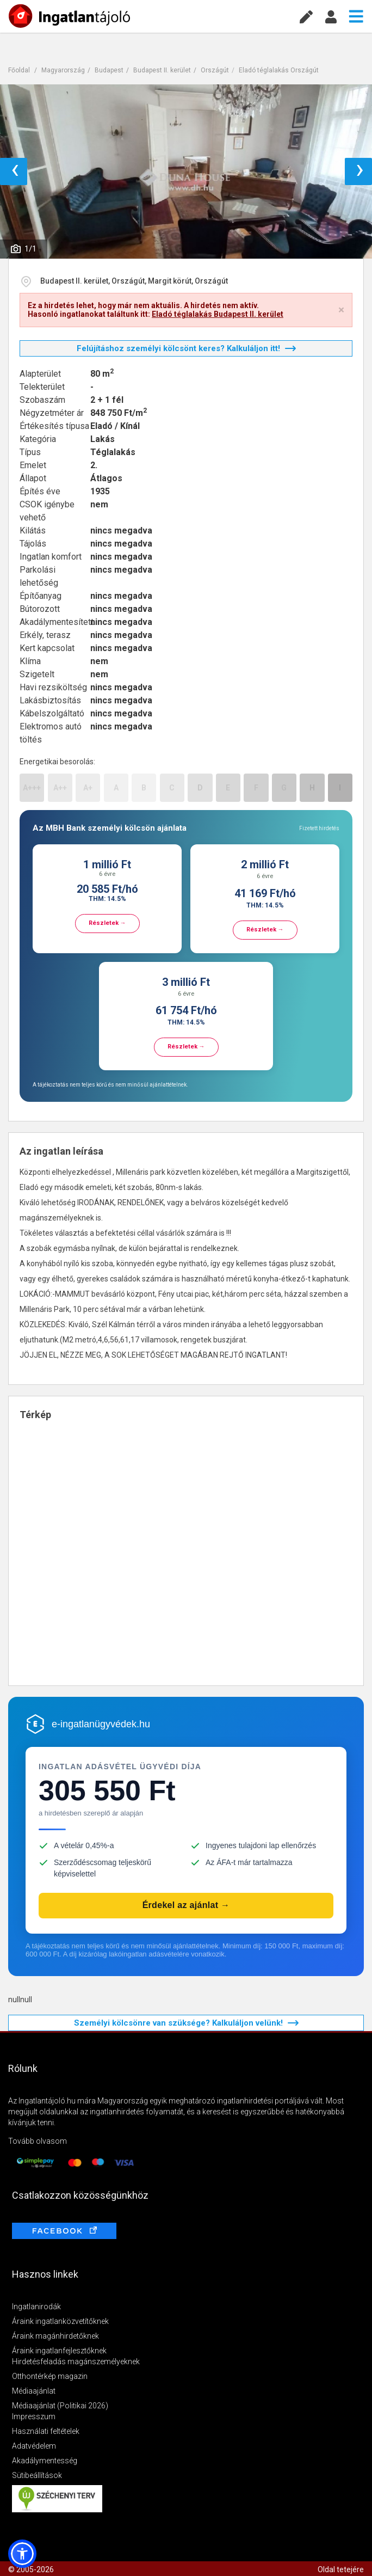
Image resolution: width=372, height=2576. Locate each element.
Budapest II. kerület (162, 70)
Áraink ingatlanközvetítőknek (60, 2321)
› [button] (360, 171)
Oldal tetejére (341, 2569)
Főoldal (19, 70)
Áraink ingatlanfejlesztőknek (59, 2350)
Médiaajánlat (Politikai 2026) (60, 2405)
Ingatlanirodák (36, 2306)
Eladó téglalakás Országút (279, 70)
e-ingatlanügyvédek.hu (101, 1724)
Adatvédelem (34, 2446)
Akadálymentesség (44, 2460)
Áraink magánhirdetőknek (55, 2336)
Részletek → (107, 923)
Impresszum (33, 2416)
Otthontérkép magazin (50, 2376)
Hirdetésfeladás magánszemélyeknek (76, 2361)
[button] (22, 2553)
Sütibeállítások (37, 2475)
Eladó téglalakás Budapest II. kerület (217, 314)
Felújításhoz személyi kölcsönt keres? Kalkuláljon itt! (186, 348)
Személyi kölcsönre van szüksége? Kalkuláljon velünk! (186, 2023)
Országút (215, 70)
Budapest (109, 70)
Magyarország (63, 70)
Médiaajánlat (33, 2391)
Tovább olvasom (37, 2141)
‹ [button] (15, 171)
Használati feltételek (45, 2431)
